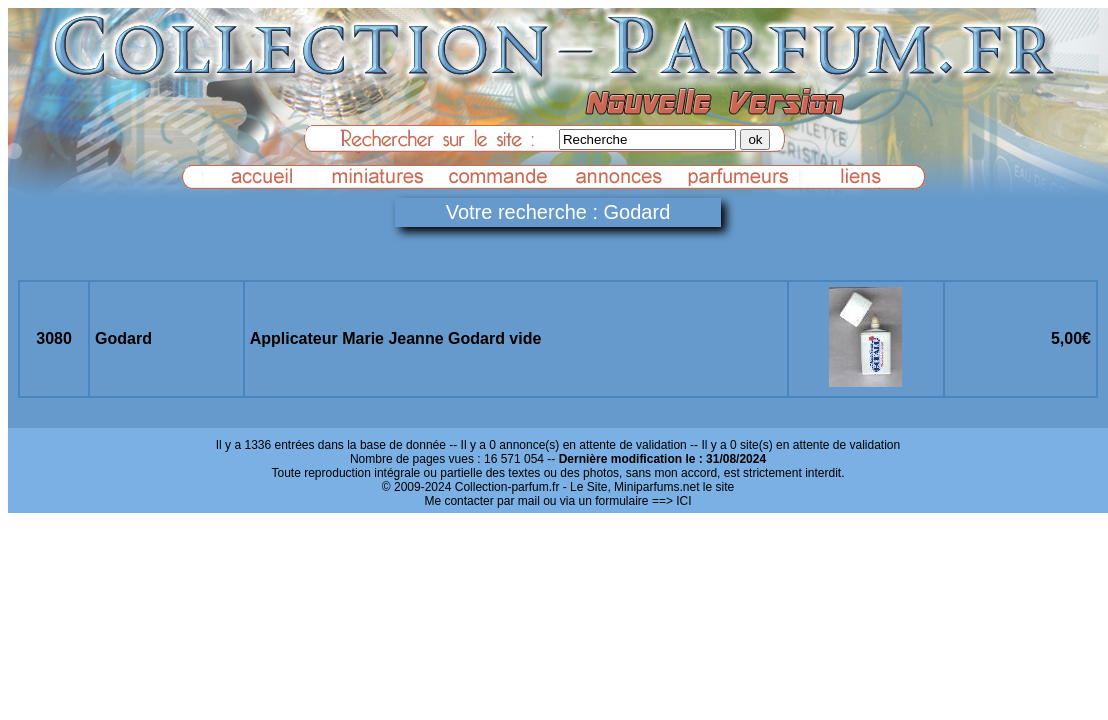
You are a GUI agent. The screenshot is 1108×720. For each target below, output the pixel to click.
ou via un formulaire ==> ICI (617, 501)
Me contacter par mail (481, 501)
